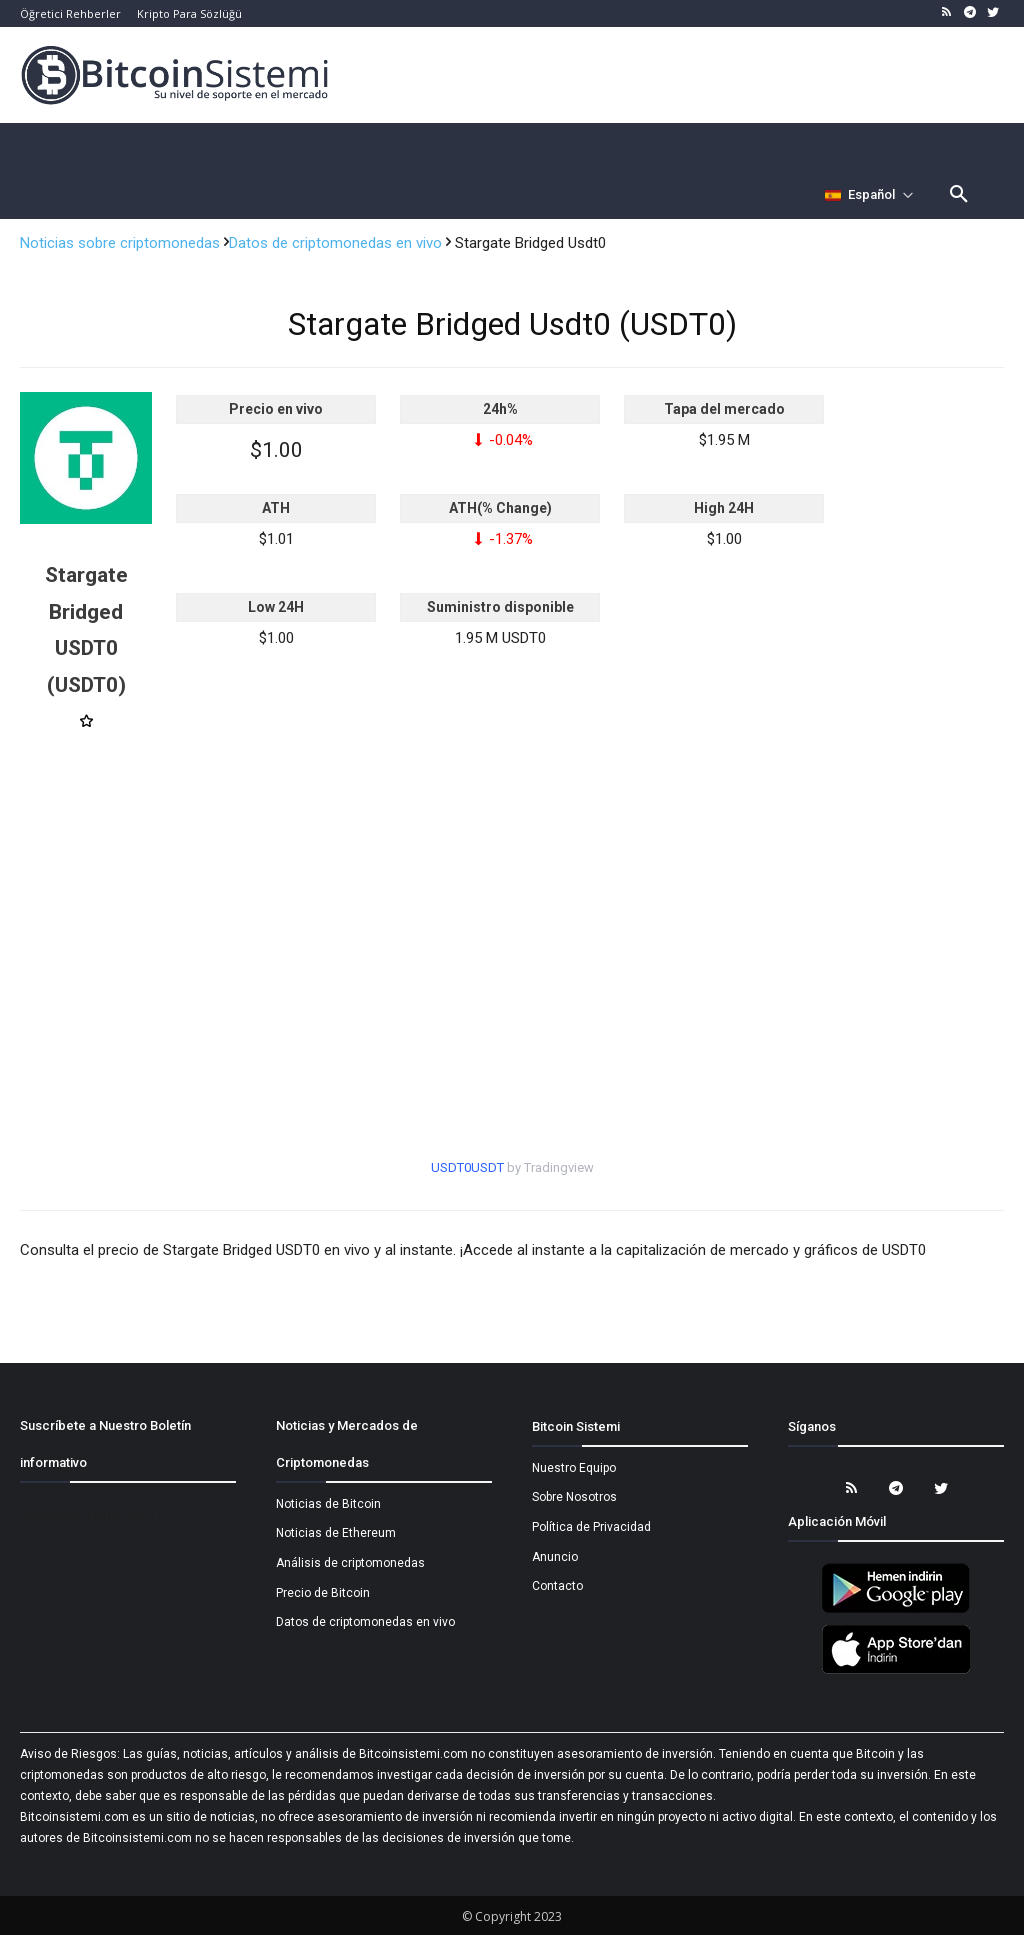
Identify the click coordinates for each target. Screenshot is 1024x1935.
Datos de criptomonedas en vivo (337, 243)
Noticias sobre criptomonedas (122, 243)
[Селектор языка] (869, 195)
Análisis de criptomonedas (350, 1563)
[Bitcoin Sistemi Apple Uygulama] (896, 1671)
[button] (959, 195)
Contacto (557, 1586)
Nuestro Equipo (574, 1468)
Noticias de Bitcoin (328, 1504)
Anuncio (555, 1557)
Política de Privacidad (591, 1527)
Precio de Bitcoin (323, 1593)
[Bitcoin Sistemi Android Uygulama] (896, 1610)
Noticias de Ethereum (336, 1533)
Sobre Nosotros (574, 1497)
